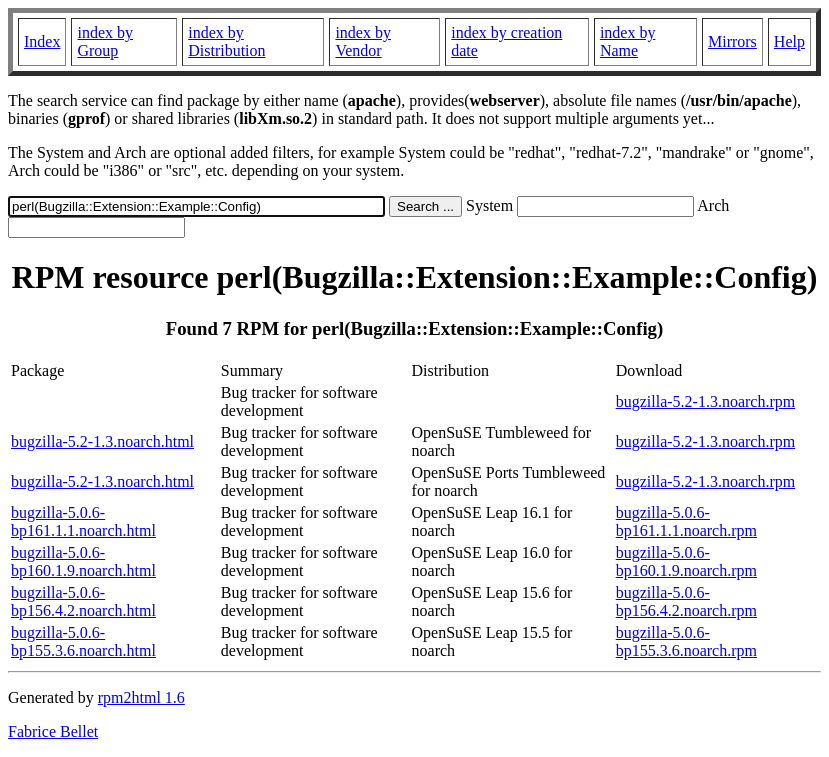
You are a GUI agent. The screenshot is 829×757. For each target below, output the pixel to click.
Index (42, 41)
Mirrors (732, 41)
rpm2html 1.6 (141, 697)
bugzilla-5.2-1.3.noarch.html (102, 441)
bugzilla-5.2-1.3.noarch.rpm (706, 401)
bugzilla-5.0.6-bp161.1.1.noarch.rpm (686, 521)
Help (789, 41)
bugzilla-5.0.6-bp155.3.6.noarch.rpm (686, 641)
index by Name (628, 41)
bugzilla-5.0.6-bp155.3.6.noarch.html (83, 641)
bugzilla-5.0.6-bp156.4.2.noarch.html (83, 601)
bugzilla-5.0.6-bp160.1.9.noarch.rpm (686, 561)
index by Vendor (363, 41)
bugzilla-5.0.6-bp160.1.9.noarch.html (83, 561)
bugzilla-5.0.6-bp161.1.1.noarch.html (83, 521)
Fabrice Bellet (53, 731)
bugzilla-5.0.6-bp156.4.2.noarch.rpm (686, 601)
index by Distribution (226, 41)
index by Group (105, 41)
